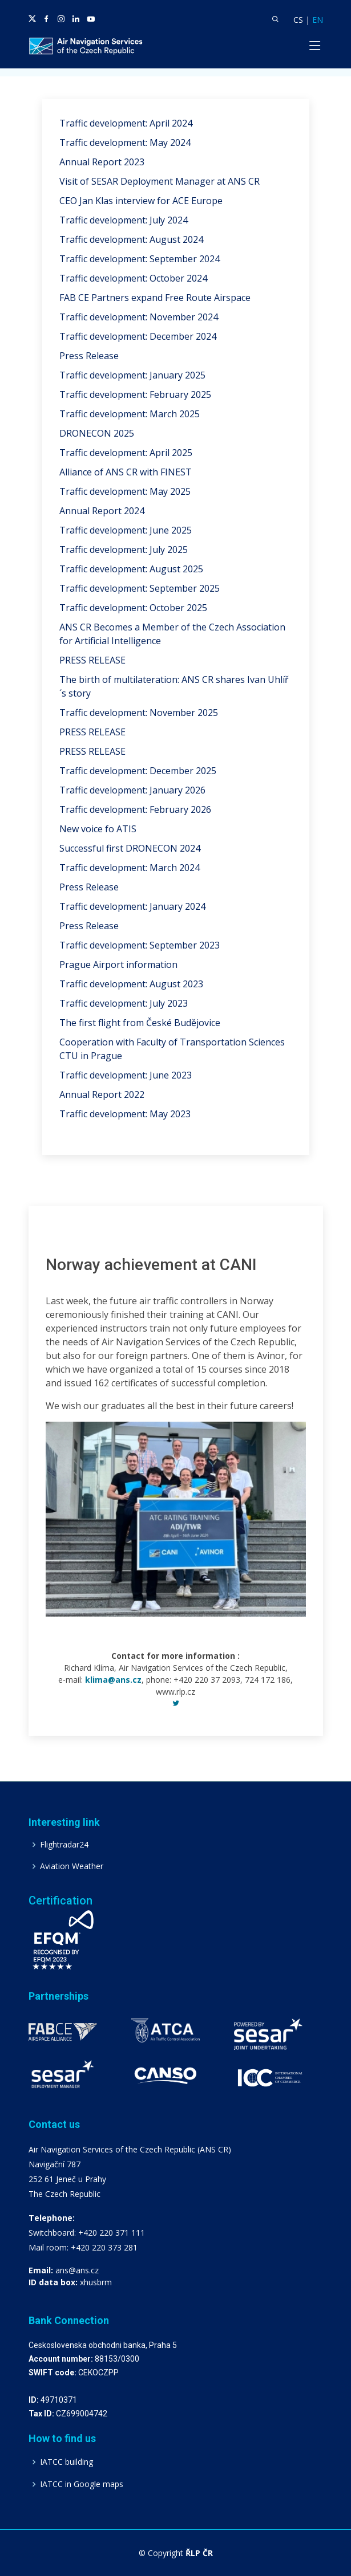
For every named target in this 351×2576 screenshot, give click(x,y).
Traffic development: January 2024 (132, 906)
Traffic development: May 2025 (125, 491)
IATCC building (66, 2462)
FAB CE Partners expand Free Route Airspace (155, 297)
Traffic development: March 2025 (129, 414)
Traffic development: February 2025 (135, 394)
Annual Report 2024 (101, 510)
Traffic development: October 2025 (133, 607)
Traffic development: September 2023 (139, 945)
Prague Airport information (118, 964)
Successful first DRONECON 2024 (129, 848)
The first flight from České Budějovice (139, 1022)
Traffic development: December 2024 (137, 336)
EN (317, 19)
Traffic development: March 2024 (129, 867)
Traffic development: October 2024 (133, 278)
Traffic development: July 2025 (123, 549)
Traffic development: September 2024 (139, 259)
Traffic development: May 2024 (125, 142)
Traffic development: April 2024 (125, 123)
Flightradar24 (64, 1845)
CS (298, 19)
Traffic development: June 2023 (125, 1075)
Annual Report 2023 (101, 162)
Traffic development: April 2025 (125, 452)
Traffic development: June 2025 (125, 530)
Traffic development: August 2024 (131, 239)
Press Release (89, 355)
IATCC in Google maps (81, 2484)
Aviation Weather (71, 1866)
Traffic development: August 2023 (131, 984)
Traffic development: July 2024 (123, 220)
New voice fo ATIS (97, 829)
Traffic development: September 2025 (139, 588)
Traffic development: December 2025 (137, 770)
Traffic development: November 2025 (138, 712)
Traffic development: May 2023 (125, 1114)
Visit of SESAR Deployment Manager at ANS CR (159, 181)
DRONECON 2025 (96, 433)
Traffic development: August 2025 (131, 569)
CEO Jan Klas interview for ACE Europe (141, 200)
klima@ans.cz (113, 1679)
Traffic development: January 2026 (132, 790)
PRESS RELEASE (92, 660)
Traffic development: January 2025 (132, 375)
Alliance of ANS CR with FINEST (125, 472)
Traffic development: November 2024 (138, 317)
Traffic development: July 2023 (123, 1003)
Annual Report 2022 (101, 1094)
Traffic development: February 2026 (135, 809)
